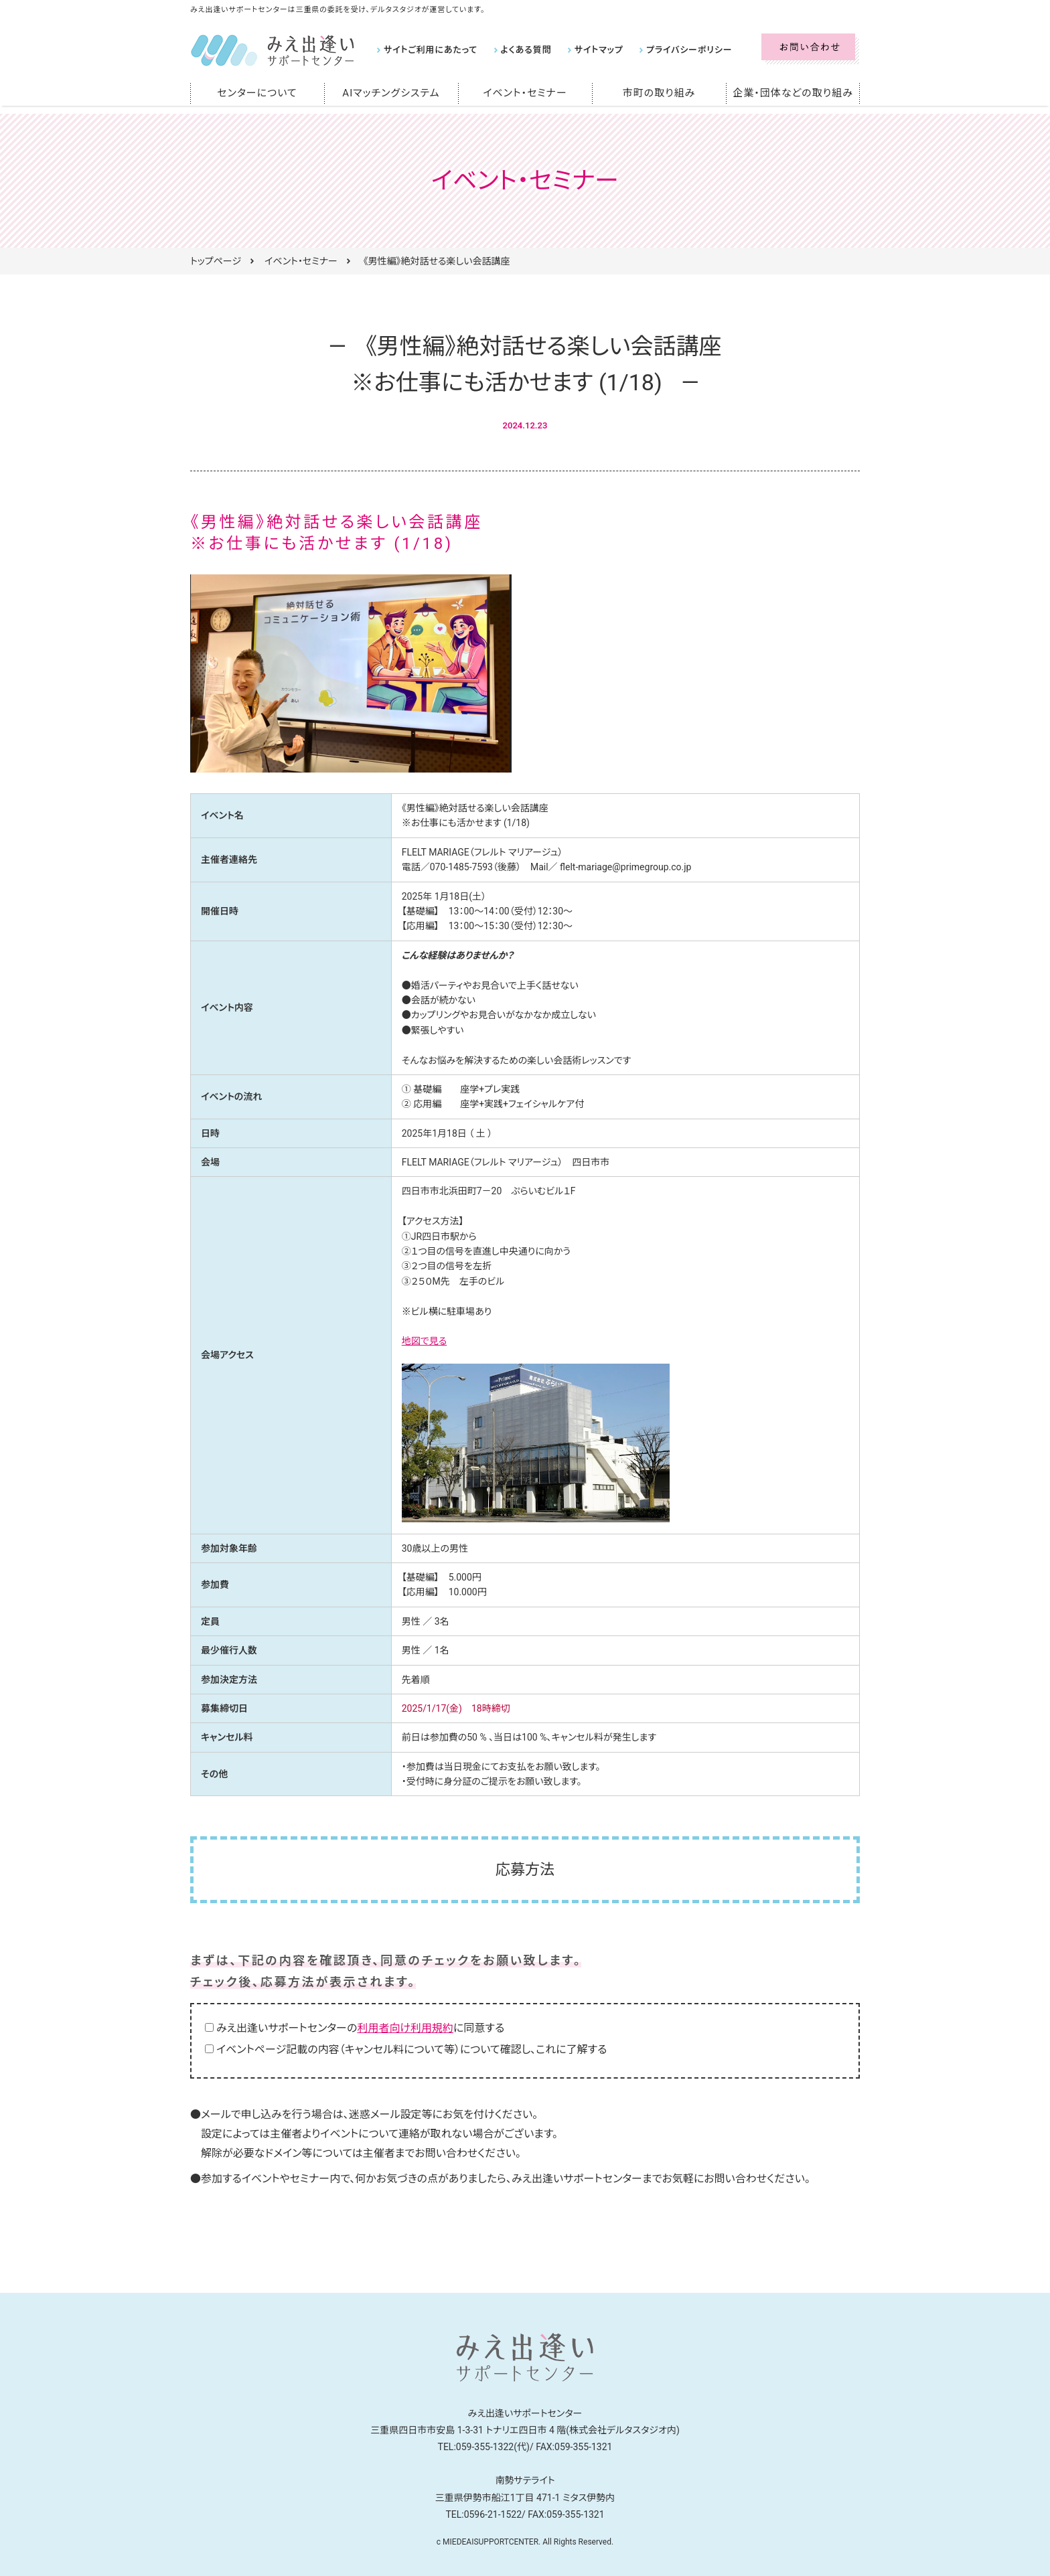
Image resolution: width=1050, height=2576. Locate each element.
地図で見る (424, 1341)
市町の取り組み (659, 93)
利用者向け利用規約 (405, 2028)
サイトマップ (586, 50)
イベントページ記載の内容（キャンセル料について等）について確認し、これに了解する (411, 2049)
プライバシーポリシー (671, 50)
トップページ (215, 261)
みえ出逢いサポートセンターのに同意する (360, 2028)
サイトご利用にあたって (427, 50)
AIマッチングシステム (391, 93)
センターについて (257, 93)
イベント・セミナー (525, 93)
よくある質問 (517, 50)
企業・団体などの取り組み (793, 93)
